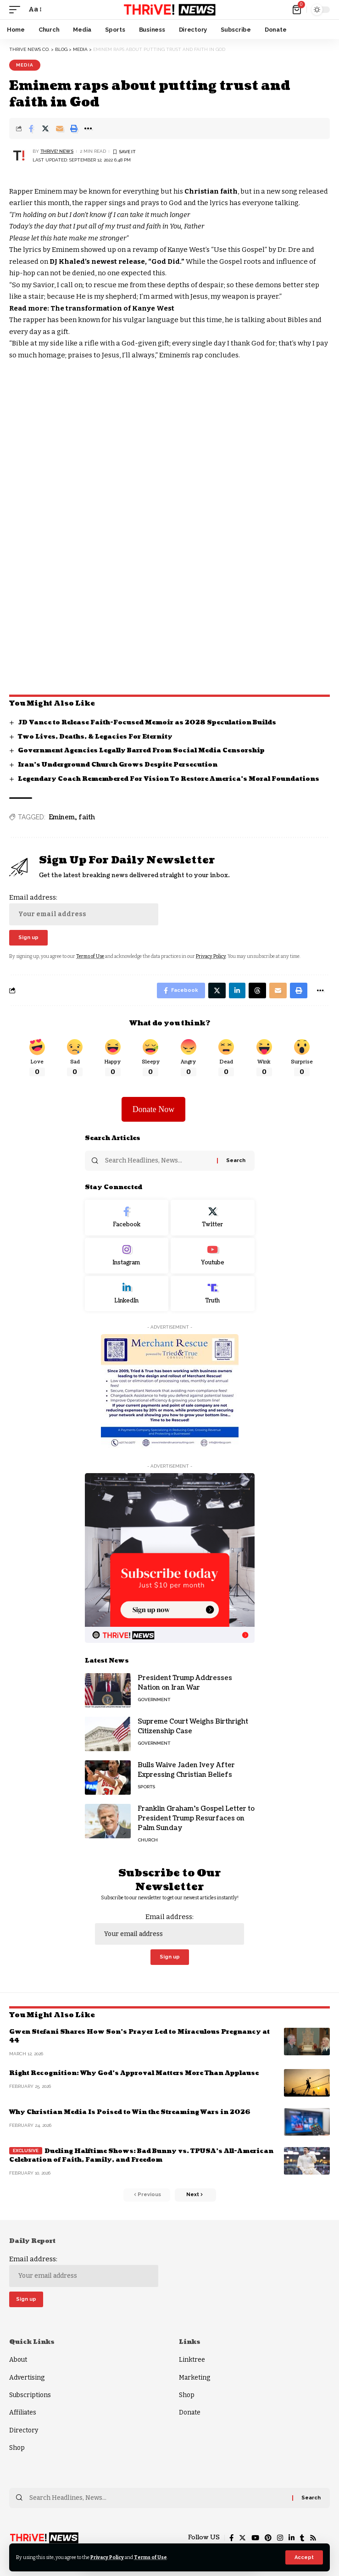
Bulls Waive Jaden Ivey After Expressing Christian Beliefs (186, 1770)
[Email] (59, 128)
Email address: (83, 909)
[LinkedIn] (127, 1294)
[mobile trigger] (17, 10)
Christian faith (210, 191)
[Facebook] (127, 1217)
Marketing (194, 2377)
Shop (17, 2448)
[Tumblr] (302, 2538)
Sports (146, 1786)
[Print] (73, 128)
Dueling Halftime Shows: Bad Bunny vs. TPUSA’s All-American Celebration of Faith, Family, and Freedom (141, 2155)
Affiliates (22, 2412)
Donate (189, 2412)
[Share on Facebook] (31, 128)
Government (154, 1699)
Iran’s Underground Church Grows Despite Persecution (117, 765)
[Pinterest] (268, 2538)
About (18, 2360)
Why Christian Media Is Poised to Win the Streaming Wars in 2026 (129, 2112)
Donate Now (153, 1109)
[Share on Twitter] (45, 128)
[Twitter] (213, 1217)
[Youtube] (213, 1256)
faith (86, 817)
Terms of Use (150, 2557)
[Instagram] (127, 1256)
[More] (88, 128)
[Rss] (313, 2538)
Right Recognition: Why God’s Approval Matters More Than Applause (134, 2073)
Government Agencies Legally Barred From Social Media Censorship (141, 750)
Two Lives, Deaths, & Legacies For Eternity (95, 737)
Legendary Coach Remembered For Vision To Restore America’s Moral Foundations (168, 779)
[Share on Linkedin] (237, 990)
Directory (23, 2430)
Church (148, 1839)
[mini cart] (297, 9)
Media (24, 64)
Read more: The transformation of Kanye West (91, 308)
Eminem (62, 817)
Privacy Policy (107, 2557)
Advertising (26, 2377)
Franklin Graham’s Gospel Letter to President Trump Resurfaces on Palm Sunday (196, 1818)
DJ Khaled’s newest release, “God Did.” (117, 261)
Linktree (192, 2360)
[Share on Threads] (257, 990)
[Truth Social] (213, 1294)
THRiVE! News (56, 151)
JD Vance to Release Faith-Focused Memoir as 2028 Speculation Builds (147, 722)
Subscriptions (30, 2395)
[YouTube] (255, 2538)
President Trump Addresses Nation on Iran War (185, 1683)
